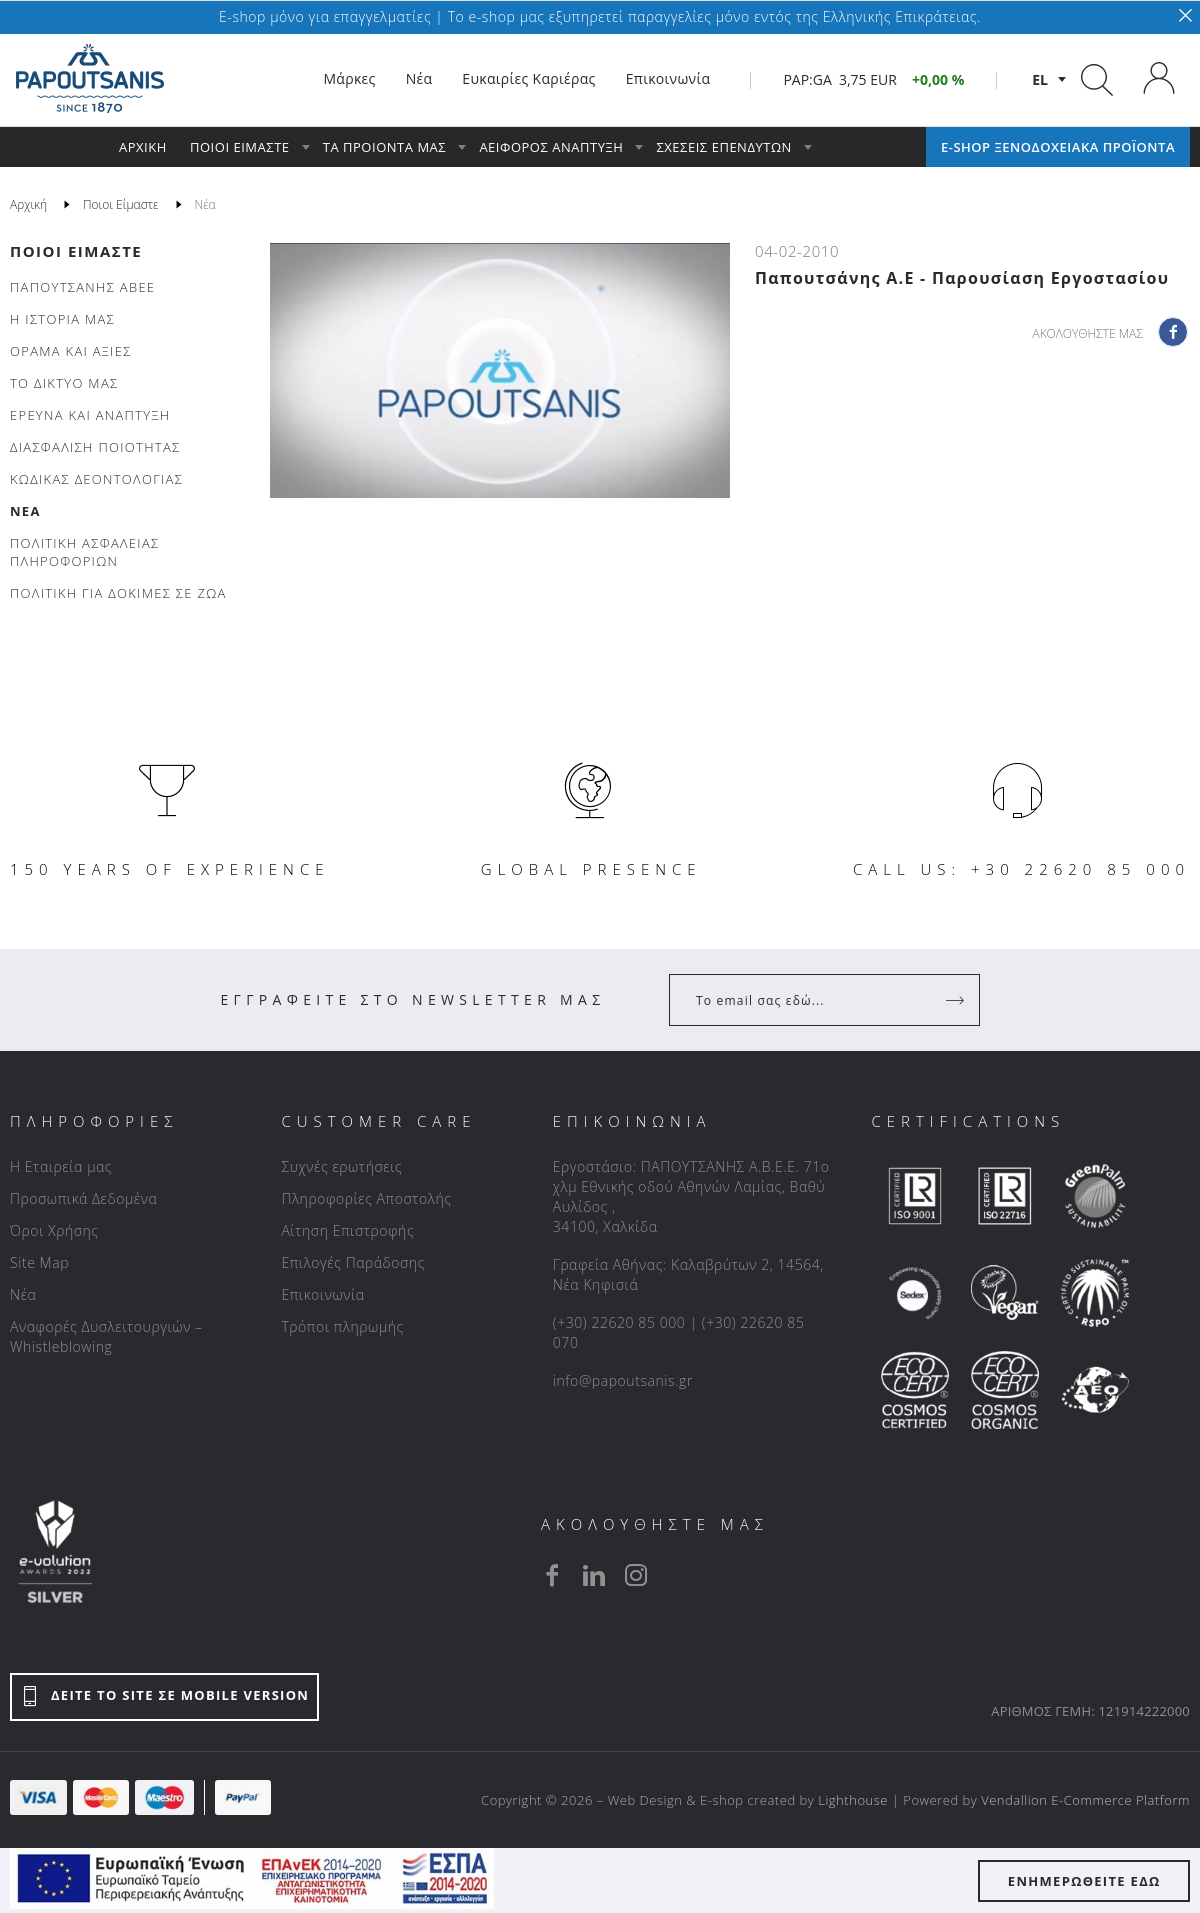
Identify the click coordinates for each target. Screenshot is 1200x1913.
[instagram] (636, 1575)
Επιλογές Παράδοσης (353, 1262)
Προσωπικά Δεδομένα (83, 1198)
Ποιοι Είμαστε (76, 251)
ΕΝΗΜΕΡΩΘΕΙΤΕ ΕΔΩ (1084, 1881)
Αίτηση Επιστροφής (347, 1230)
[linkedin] (594, 1575)
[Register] (957, 1000)
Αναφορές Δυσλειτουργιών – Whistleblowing (106, 1336)
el (1040, 79)
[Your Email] (810, 1000)
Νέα (23, 1294)
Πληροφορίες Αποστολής (366, 1198)
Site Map (39, 1262)
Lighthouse (853, 1800)
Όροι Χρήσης (54, 1230)
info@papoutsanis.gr (623, 1380)
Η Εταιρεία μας (61, 1166)
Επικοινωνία (322, 1294)
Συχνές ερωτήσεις (341, 1166)
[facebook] (552, 1575)
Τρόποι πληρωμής (342, 1326)
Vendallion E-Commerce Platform (1085, 1800)
